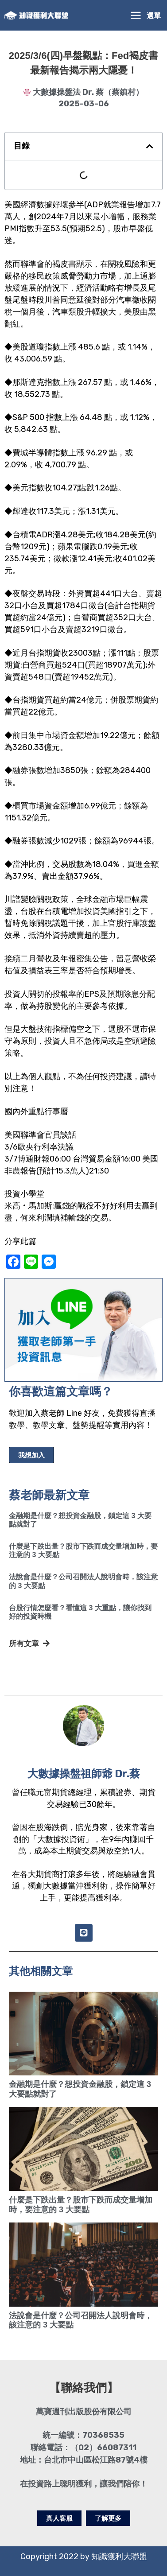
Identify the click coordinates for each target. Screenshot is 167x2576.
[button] (149, 146)
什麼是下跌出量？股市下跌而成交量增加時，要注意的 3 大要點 (80, 2204)
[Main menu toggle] (145, 15)
